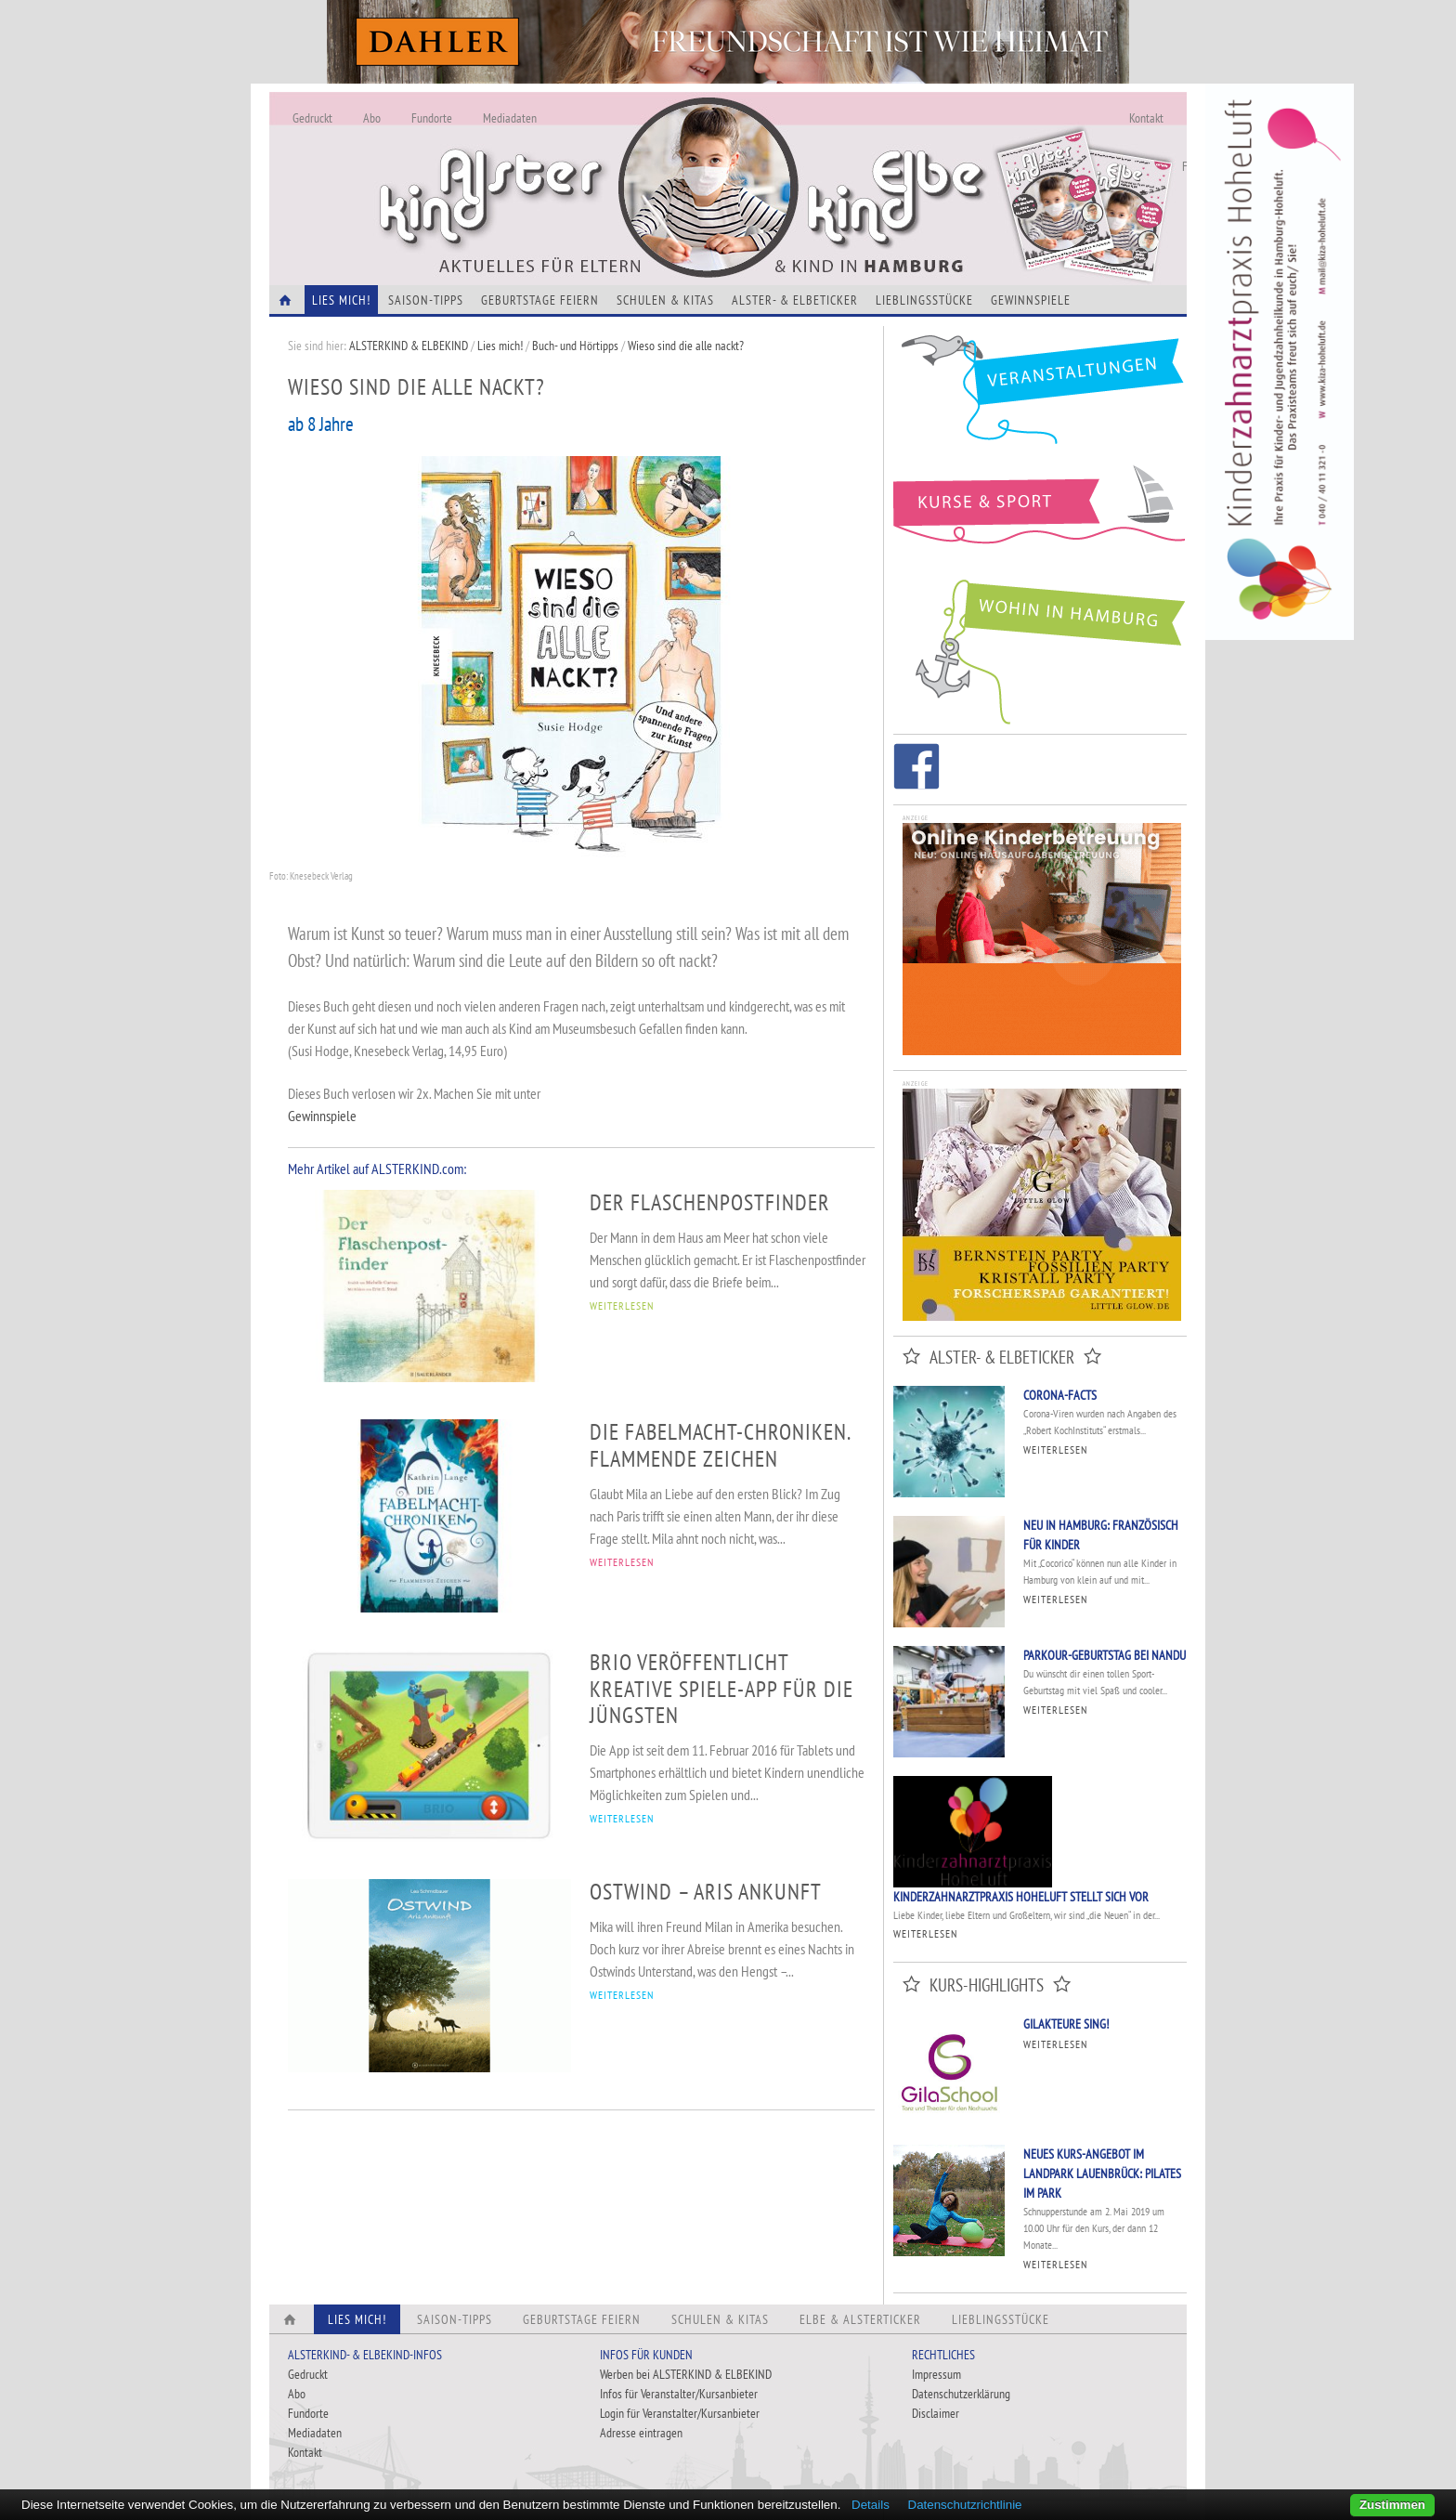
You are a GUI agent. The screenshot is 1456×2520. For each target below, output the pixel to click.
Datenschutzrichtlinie (965, 2505)
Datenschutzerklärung (961, 2393)
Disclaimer (935, 2413)
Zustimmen (1392, 2505)
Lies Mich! (341, 300)
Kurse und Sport (1040, 514)
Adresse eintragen (641, 2432)
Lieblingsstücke (924, 300)
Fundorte (431, 118)
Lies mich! (500, 345)
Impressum (936, 2374)
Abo (372, 118)
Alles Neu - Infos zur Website (576, 166)
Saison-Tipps (425, 300)
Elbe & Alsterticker (860, 2319)
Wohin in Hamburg (1040, 648)
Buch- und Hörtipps (576, 345)
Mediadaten (510, 118)
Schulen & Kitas (665, 300)
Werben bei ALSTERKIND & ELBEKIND (686, 2374)
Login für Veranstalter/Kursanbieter (680, 2413)
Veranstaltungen (1040, 396)
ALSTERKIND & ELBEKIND (408, 345)
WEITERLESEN (622, 1305)
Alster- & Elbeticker (795, 300)
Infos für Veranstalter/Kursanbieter (679, 2393)
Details (871, 2505)
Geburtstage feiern (540, 300)
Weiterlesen (1055, 1449)
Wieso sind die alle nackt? (686, 345)
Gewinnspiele (1031, 300)
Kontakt (1146, 118)
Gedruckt (312, 118)
